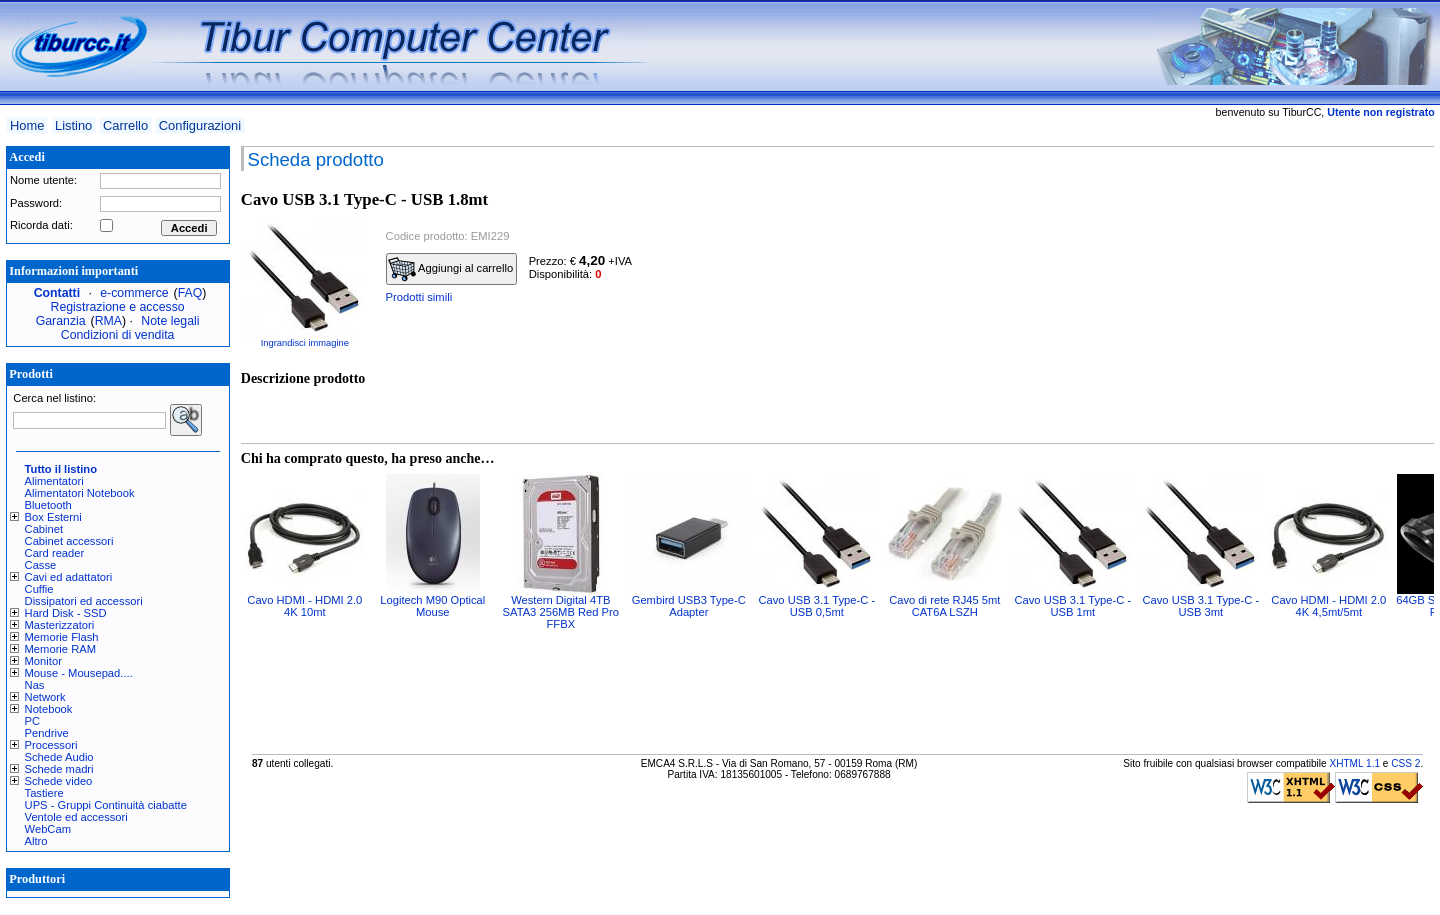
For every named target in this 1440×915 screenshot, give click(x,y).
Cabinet (44, 529)
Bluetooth (48, 505)
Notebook (49, 709)
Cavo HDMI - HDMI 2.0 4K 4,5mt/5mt (1328, 606)
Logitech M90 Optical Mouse (432, 606)
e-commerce (134, 293)
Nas (35, 685)
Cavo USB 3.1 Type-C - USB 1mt (1072, 606)
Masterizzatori (60, 625)
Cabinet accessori (69, 541)
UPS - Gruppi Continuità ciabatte (106, 805)
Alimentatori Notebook (80, 493)
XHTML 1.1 (1354, 763)
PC (33, 721)
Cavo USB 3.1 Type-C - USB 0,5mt (816, 606)
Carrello (125, 125)
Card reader (55, 553)
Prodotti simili (419, 297)
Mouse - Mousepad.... (79, 673)
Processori (51, 745)
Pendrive (47, 733)
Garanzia (61, 321)
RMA (108, 321)
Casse (41, 565)
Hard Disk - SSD (66, 613)
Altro (36, 841)
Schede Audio (59, 757)
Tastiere (44, 793)
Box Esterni (53, 517)
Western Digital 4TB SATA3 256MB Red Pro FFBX (561, 612)
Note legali (170, 321)
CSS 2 (1405, 763)
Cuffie (39, 589)
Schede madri (59, 769)
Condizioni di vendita (118, 335)
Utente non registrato (1380, 112)
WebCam (48, 829)
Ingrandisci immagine (305, 343)
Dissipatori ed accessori (84, 601)
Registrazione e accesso (118, 307)
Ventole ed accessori (76, 817)
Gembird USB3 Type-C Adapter (689, 606)
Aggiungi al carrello (451, 269)
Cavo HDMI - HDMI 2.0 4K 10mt (304, 606)
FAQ (190, 293)
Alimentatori (54, 481)
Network (45, 697)
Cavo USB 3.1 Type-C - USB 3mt (1200, 606)
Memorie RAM (60, 649)
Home (27, 125)
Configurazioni (200, 125)
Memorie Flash (62, 637)
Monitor (43, 661)
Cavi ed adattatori (69, 577)
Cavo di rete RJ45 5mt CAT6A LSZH (944, 606)
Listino (73, 125)
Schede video (59, 781)
